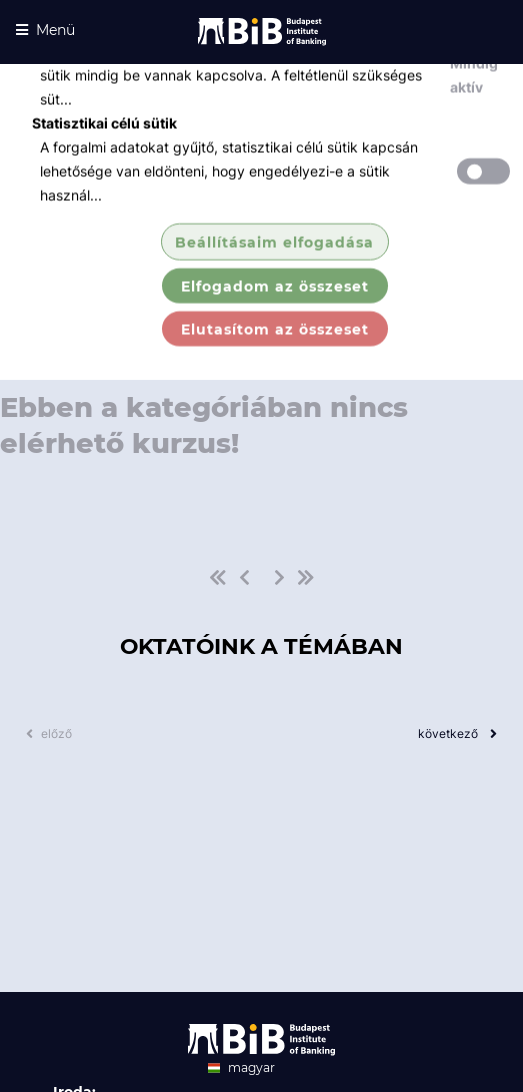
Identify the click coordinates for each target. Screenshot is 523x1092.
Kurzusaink (389, 261)
